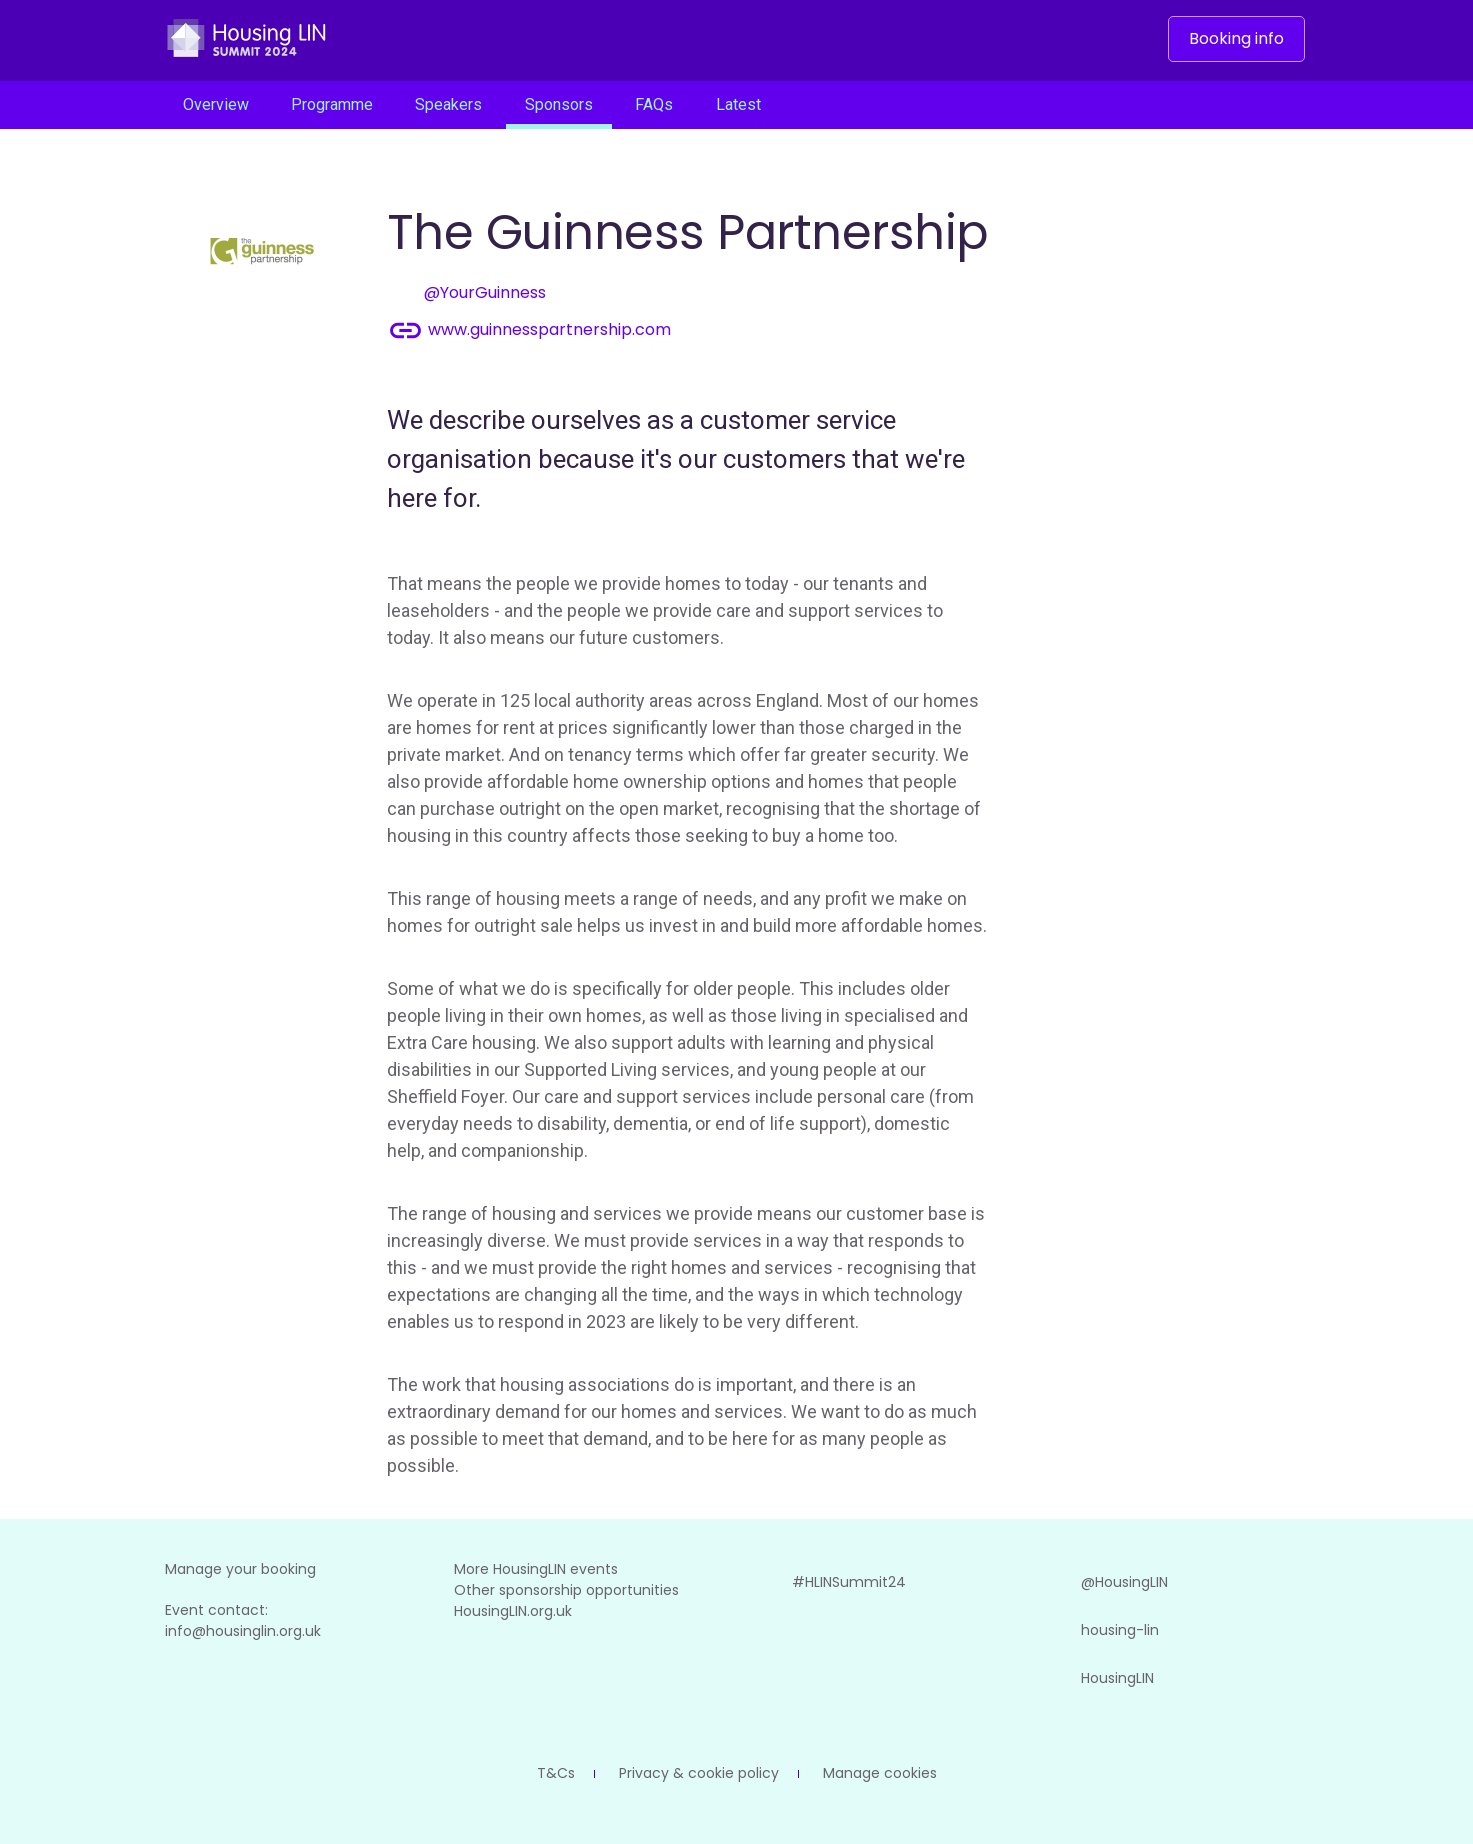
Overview (216, 104)
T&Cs (556, 1773)
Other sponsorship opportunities (566, 1590)
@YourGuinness (466, 293)
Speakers (448, 104)
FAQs (654, 104)
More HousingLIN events (536, 1569)
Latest (738, 104)
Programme (332, 104)
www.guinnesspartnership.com (529, 330)
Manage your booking (240, 1569)
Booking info (1236, 38)
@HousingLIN (1100, 1582)
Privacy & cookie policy (699, 1773)
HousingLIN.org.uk (513, 1611)
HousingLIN (1093, 1678)
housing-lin (1096, 1630)
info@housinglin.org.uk (243, 1631)
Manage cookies (880, 1773)
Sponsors (559, 104)
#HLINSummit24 (825, 1582)
